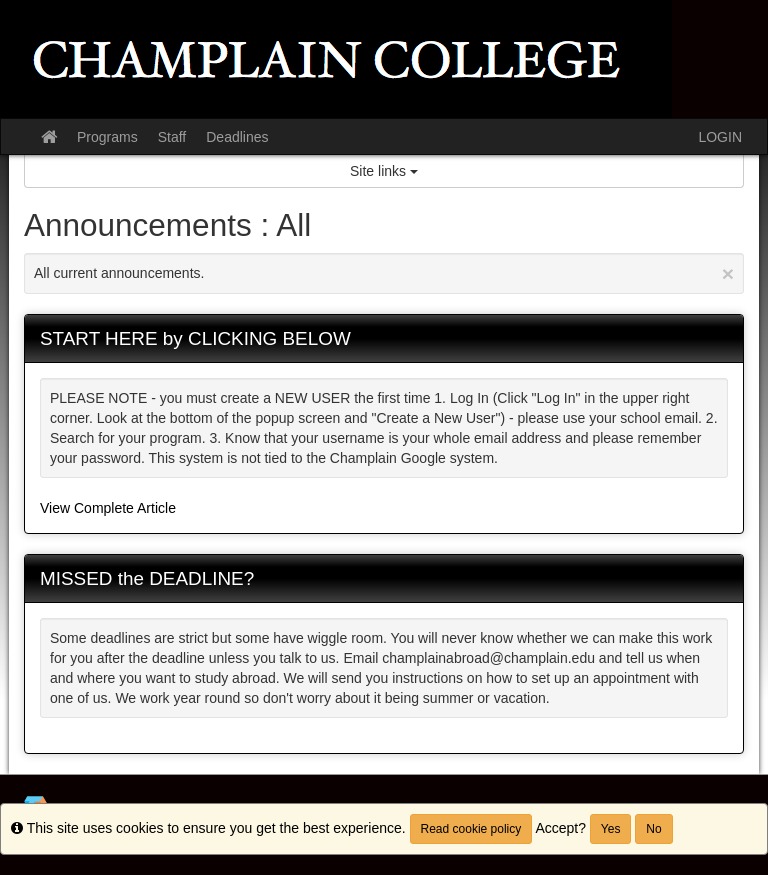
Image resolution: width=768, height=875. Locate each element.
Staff (172, 137)
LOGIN (720, 137)
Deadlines (237, 137)
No (653, 829)
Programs (107, 137)
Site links (384, 171)
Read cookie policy (471, 829)
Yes (611, 829)
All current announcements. (384, 273)
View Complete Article (108, 508)
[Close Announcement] (728, 273)
